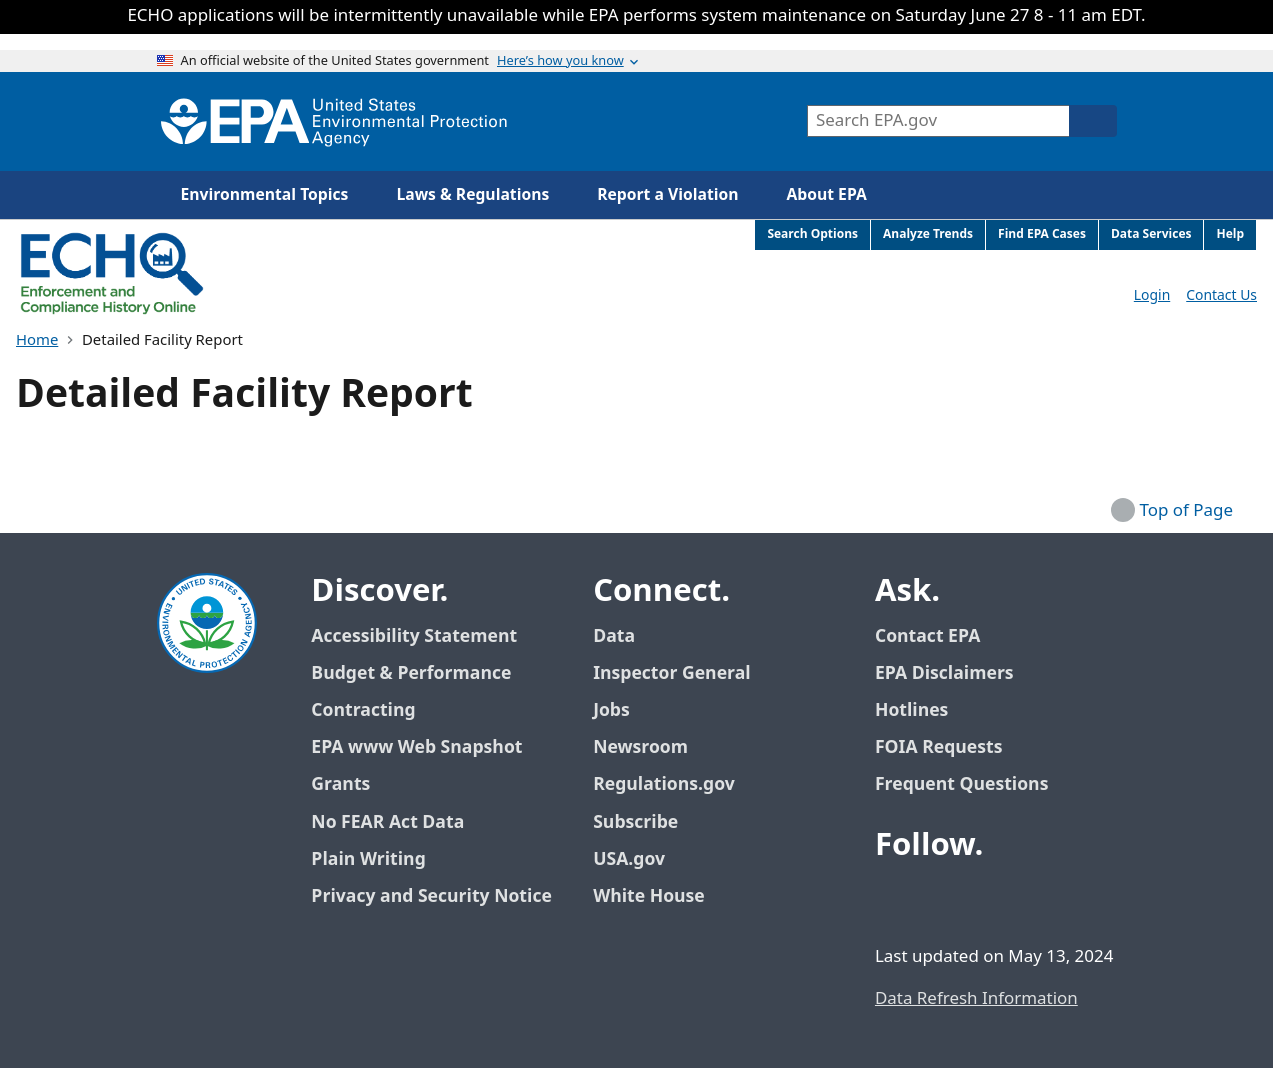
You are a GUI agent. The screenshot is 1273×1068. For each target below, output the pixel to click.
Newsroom (640, 747)
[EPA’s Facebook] (895, 900)
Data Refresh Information (976, 999)
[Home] (334, 121)
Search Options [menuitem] (812, 234)
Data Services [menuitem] (1151, 234)
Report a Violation (667, 195)
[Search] (1093, 121)
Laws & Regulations (472, 195)
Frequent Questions (961, 784)
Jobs (611, 710)
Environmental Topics (265, 195)
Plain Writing (368, 859)
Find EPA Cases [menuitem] (1042, 234)
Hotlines (911, 710)
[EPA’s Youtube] (991, 900)
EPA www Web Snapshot (416, 747)
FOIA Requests (938, 747)
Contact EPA (927, 636)
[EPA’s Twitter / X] (943, 900)
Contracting (363, 710)
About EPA (827, 195)
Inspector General (672, 673)
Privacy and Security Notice (431, 896)
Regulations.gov (675, 784)
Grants (340, 784)
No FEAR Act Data (387, 822)
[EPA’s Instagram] (1039, 900)
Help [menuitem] (1230, 234)
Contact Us (1221, 295)
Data (614, 636)
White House (660, 896)
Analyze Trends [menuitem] (928, 234)
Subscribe (635, 822)
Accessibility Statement (414, 636)
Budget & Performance (411, 673)
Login (1152, 295)
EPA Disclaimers (944, 673)
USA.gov (640, 859)
